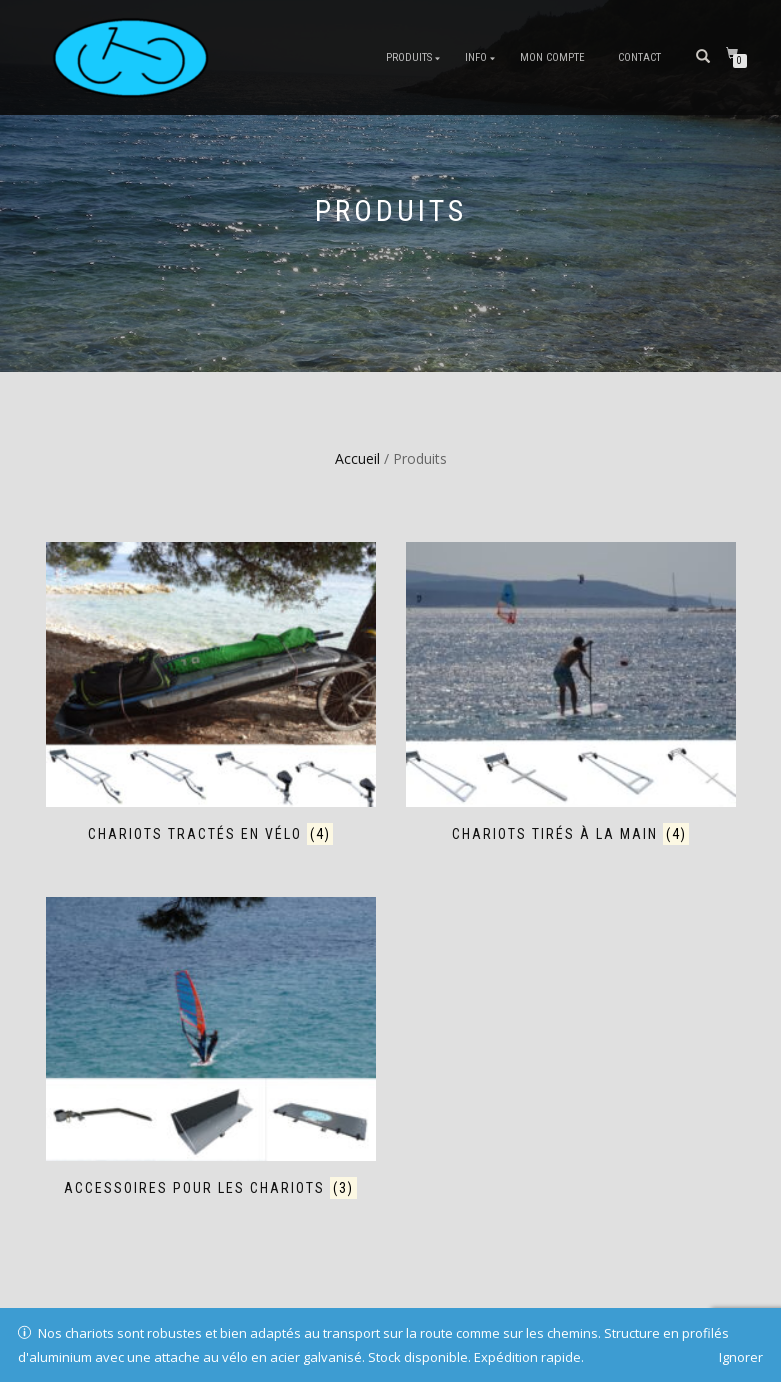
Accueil (357, 458)
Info (476, 57)
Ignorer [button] (741, 1357)
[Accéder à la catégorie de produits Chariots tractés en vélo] (211, 695)
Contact (639, 57)
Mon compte (552, 57)
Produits (409, 57)
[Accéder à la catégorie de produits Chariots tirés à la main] (571, 695)
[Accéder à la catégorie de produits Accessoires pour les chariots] (211, 1050)
